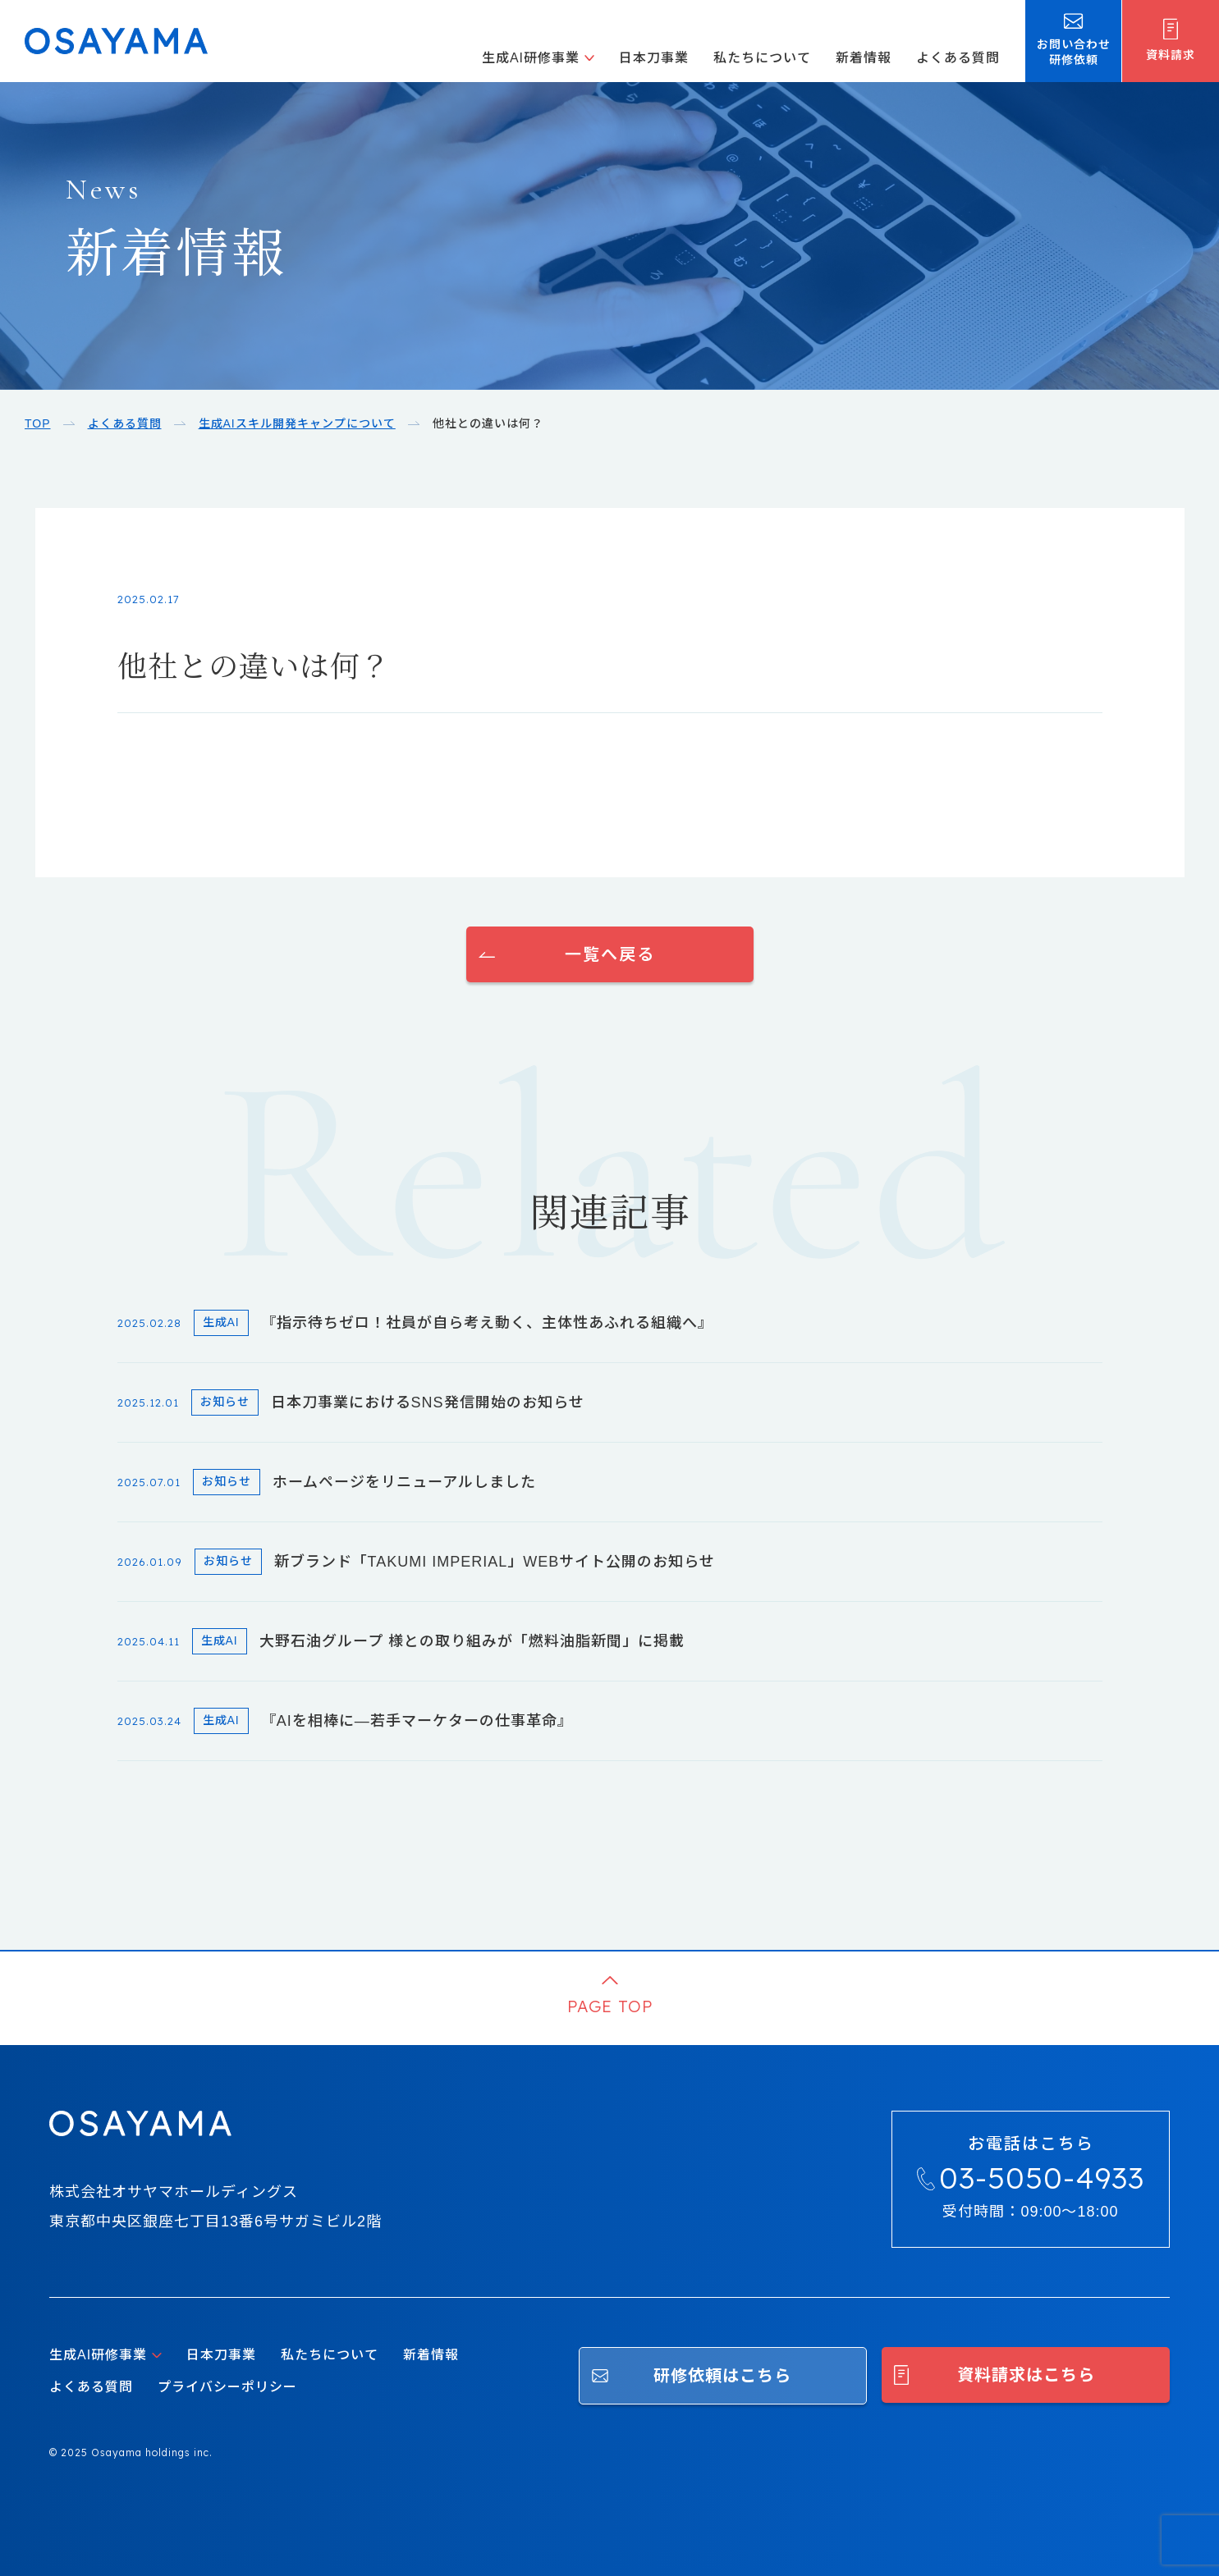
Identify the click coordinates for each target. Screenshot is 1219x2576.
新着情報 (863, 58)
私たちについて (762, 58)
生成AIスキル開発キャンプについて (297, 423)
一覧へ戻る (610, 954)
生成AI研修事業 (531, 58)
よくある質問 (958, 58)
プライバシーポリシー (227, 2387)
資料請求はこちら (1026, 2375)
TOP (38, 423)
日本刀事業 (654, 58)
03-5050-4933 (1041, 2178)
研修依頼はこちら (722, 2376)
